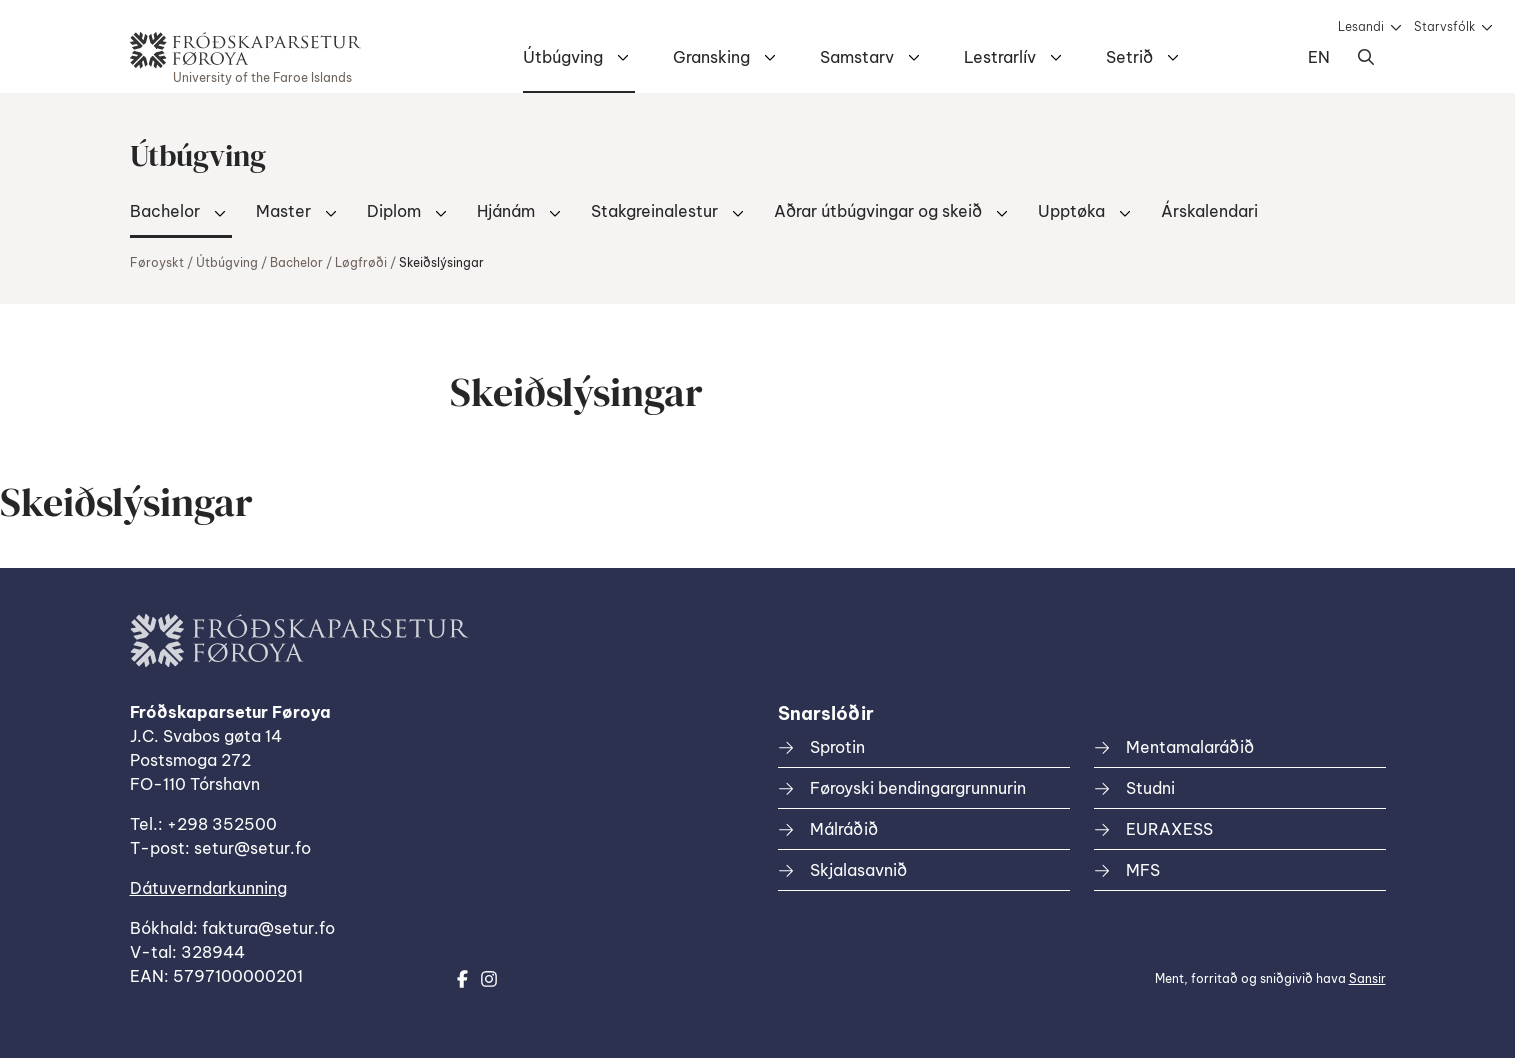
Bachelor (165, 211)
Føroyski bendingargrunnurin (918, 788)
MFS (1143, 870)
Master (283, 211)
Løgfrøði (361, 262)
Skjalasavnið (858, 870)
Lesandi (1361, 26)
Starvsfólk (1444, 26)
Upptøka (1071, 211)
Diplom (394, 211)
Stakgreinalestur (654, 211)
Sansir (1367, 978)
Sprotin (837, 747)
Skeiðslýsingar (441, 262)
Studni (1150, 788)
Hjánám (506, 211)
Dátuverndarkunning (208, 888)
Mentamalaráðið (1190, 747)
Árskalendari (1209, 211)
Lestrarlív (1000, 57)
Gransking (711, 57)
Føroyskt (157, 262)
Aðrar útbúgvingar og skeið (878, 211)
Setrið (1129, 57)
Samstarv (857, 57)
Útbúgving (563, 57)
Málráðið (844, 829)
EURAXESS (1169, 829)
